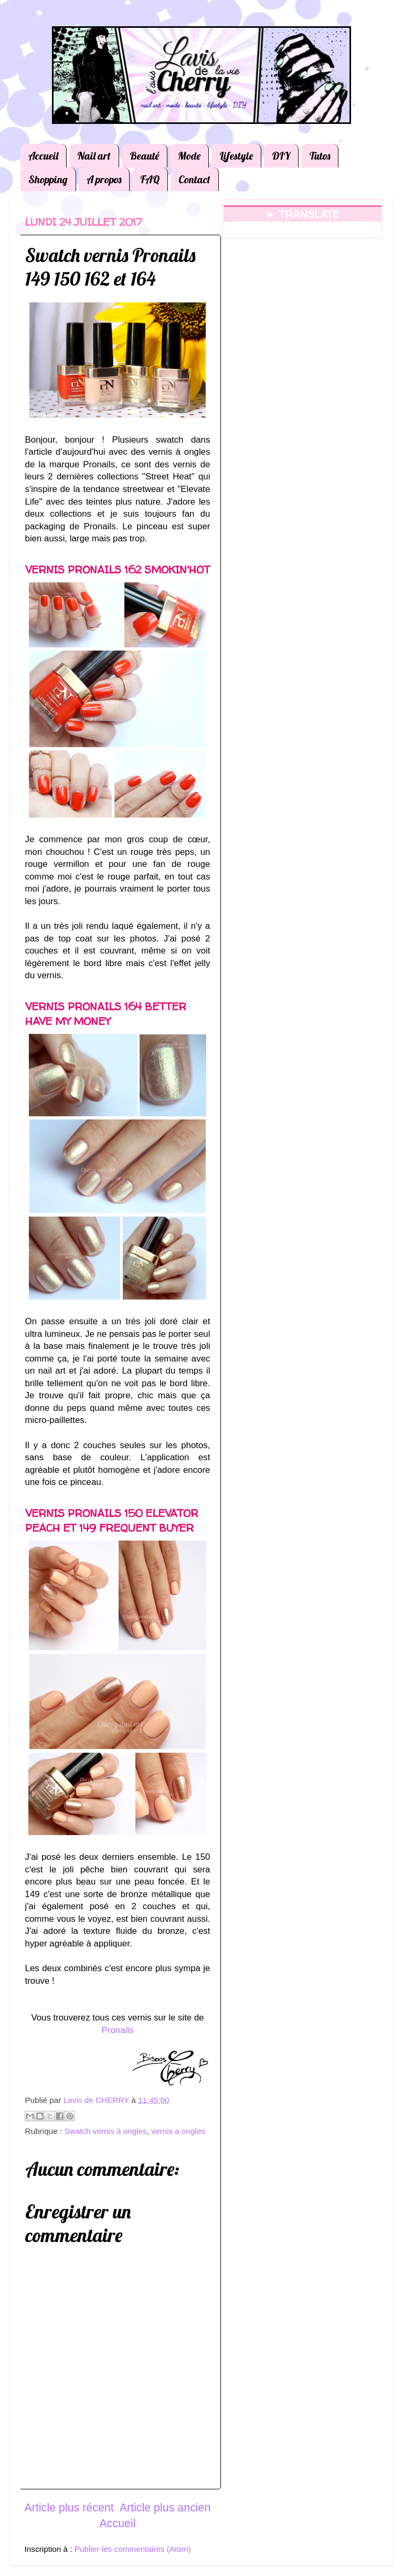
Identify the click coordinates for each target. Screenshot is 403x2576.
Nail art (94, 155)
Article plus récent (69, 2507)
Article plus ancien (165, 2507)
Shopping (48, 179)
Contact (194, 179)
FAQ (150, 179)
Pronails (118, 2030)
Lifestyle (236, 155)
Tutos (319, 155)
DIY (281, 155)
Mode (189, 155)
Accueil (43, 155)
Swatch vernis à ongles (105, 2131)
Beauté (144, 155)
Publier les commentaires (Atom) (133, 2548)
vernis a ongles (178, 2131)
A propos (104, 179)
